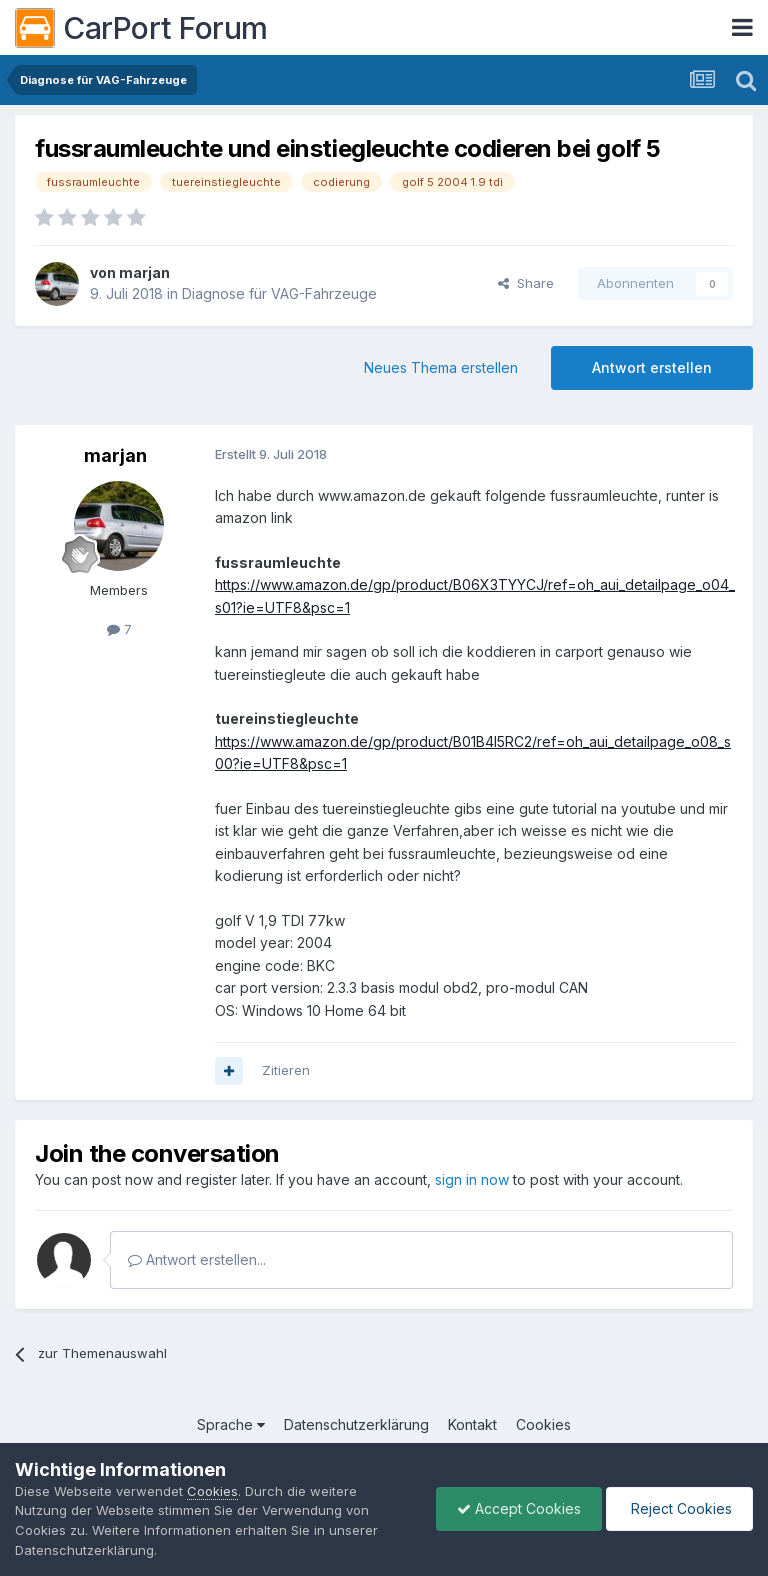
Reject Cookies (679, 1508)
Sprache (231, 1424)
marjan (144, 272)
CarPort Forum (141, 28)
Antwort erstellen (652, 367)
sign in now (472, 1179)
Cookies (543, 1424)
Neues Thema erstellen (441, 367)
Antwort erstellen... (197, 1259)
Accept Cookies (519, 1508)
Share (526, 283)
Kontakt (472, 1424)
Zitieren (286, 1070)
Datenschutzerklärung (356, 1424)
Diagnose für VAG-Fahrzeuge (279, 293)
